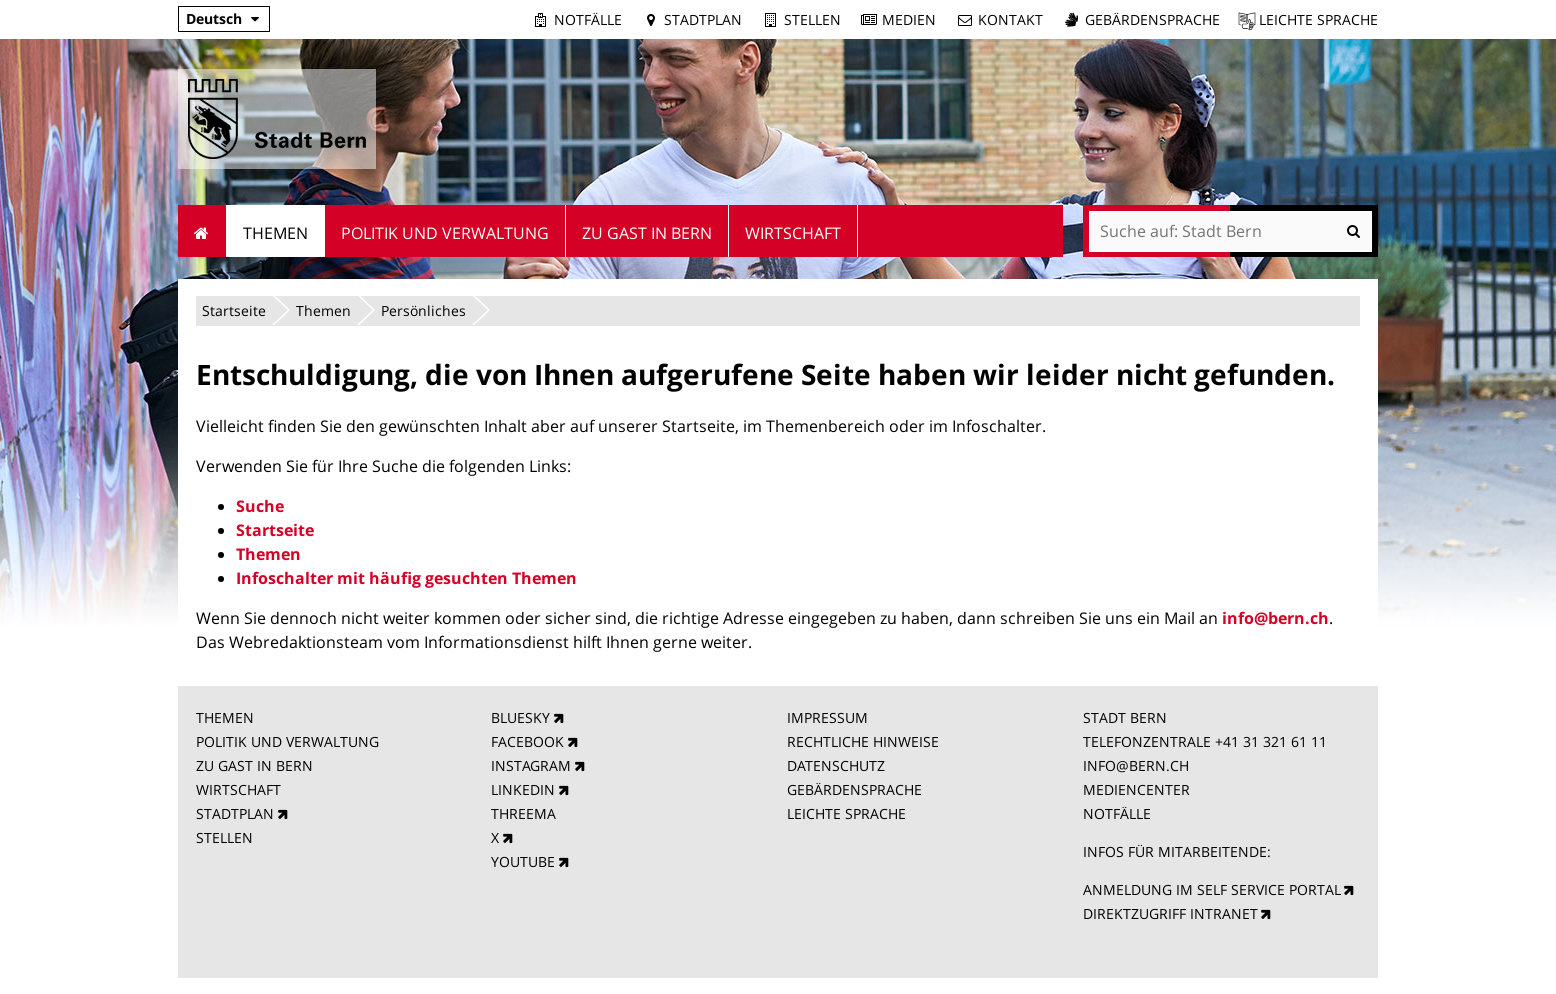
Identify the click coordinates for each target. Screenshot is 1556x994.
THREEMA (523, 813)
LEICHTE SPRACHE (846, 813)
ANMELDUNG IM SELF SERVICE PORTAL (1212, 889)
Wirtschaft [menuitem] (793, 233)
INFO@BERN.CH (1136, 765)
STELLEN (224, 837)
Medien (909, 19)
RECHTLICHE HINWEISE (863, 741)
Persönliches (423, 310)
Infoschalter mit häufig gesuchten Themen (406, 578)
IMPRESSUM (827, 717)
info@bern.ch (1275, 618)
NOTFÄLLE (1117, 813)
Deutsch (214, 18)
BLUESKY (520, 717)
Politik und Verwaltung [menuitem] (445, 233)
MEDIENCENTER (1136, 789)
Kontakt (1010, 19)
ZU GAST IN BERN (254, 765)
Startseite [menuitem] (202, 231)
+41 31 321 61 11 (1271, 741)
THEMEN (225, 717)
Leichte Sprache (1318, 19)
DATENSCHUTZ (836, 765)
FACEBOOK (527, 741)
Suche (260, 506)
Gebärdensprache (1152, 19)
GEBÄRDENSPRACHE (854, 789)
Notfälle (588, 19)
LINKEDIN (523, 789)
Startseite (234, 310)
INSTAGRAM (531, 765)
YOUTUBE (523, 861)
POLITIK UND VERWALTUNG (287, 741)
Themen (323, 310)
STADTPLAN (235, 813)
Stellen (812, 19)
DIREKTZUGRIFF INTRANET (1170, 913)
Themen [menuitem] (275, 233)
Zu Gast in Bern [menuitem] (647, 233)
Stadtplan (703, 19)
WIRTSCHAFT (238, 789)
